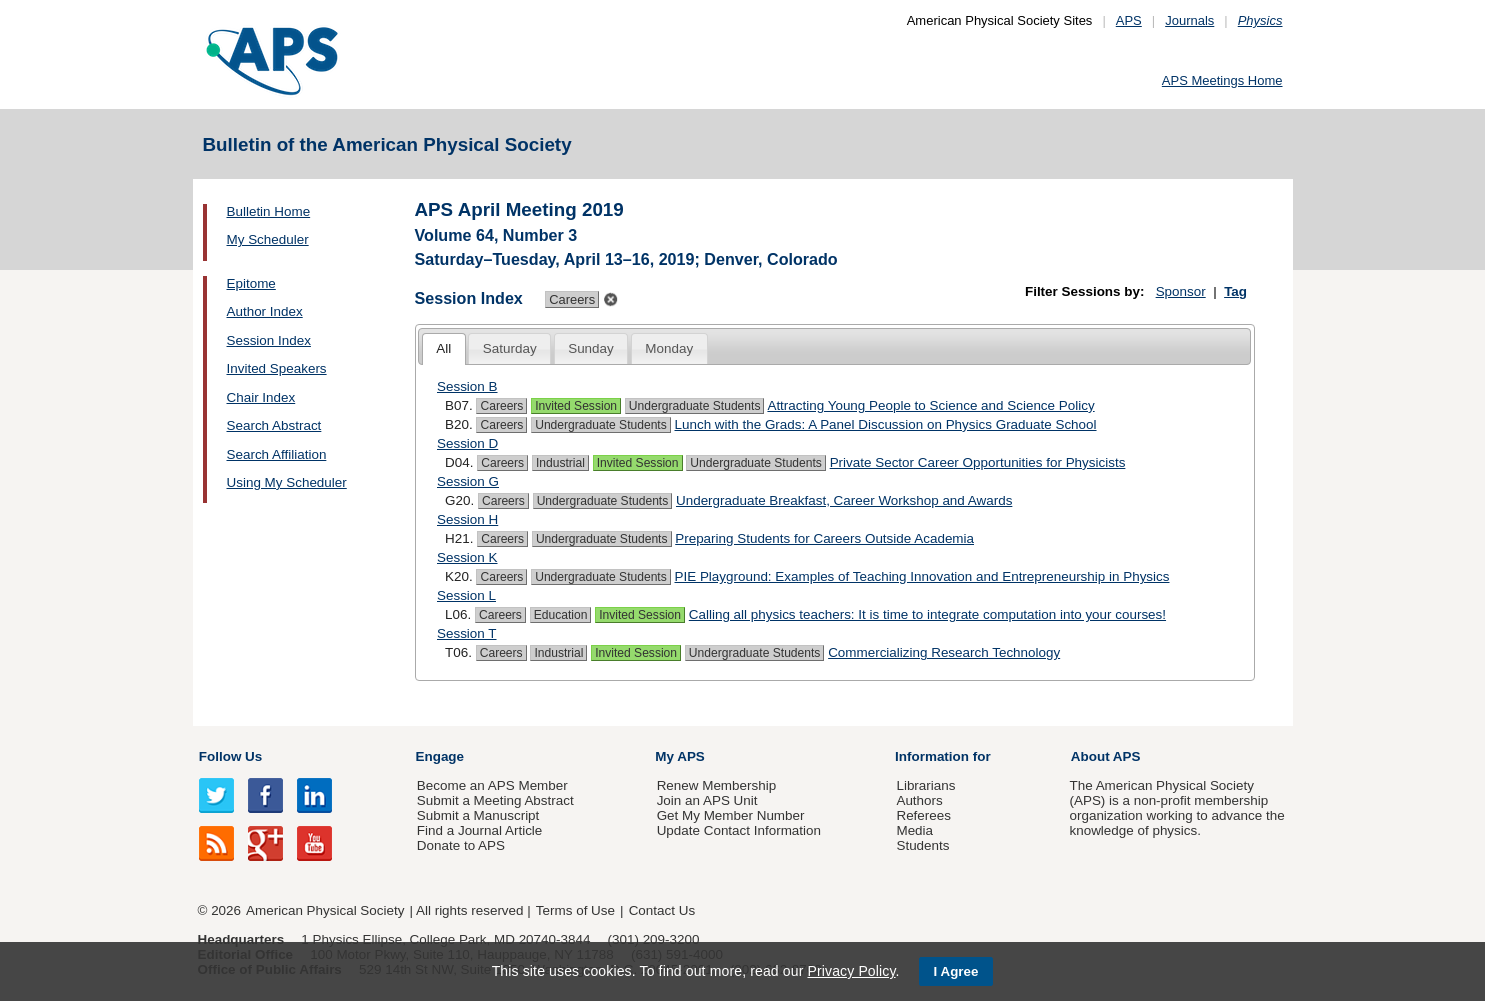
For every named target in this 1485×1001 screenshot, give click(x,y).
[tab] (444, 349)
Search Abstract (274, 425)
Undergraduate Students (695, 406)
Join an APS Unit (707, 800)
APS (1129, 20)
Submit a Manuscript (478, 815)
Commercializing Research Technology (944, 652)
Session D (467, 443)
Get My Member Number (731, 815)
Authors (919, 800)
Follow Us (230, 756)
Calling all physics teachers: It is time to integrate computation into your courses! (927, 614)
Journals (1189, 20)
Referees (923, 815)
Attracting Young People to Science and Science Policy (930, 405)
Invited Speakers (277, 368)
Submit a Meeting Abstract (495, 800)
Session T (467, 633)
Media (914, 830)
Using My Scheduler (287, 482)
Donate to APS (461, 845)
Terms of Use (575, 910)
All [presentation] (443, 348)
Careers (501, 406)
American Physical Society (325, 910)
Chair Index (261, 397)
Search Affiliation (277, 454)
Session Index (269, 340)
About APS (1106, 756)
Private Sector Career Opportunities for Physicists (978, 462)
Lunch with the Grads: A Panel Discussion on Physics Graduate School (886, 424)
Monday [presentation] (669, 348)
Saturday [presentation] (510, 348)
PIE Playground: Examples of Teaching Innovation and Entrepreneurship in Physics (922, 576)
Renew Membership (717, 785)
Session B (467, 386)
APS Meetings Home (1222, 80)
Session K (467, 557)
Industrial (560, 463)
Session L (466, 595)
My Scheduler (268, 239)
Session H (467, 519)
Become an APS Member (492, 785)
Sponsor (1181, 291)
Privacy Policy (851, 971)
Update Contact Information (739, 830)
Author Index (265, 311)
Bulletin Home (269, 211)
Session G (468, 481)
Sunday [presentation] (591, 348)
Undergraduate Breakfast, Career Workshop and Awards (844, 500)
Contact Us (662, 910)
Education (561, 615)
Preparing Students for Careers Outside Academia (824, 538)
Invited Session (576, 406)
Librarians (925, 785)
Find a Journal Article (479, 830)
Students (922, 845)
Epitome (251, 283)
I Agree (956, 971)
